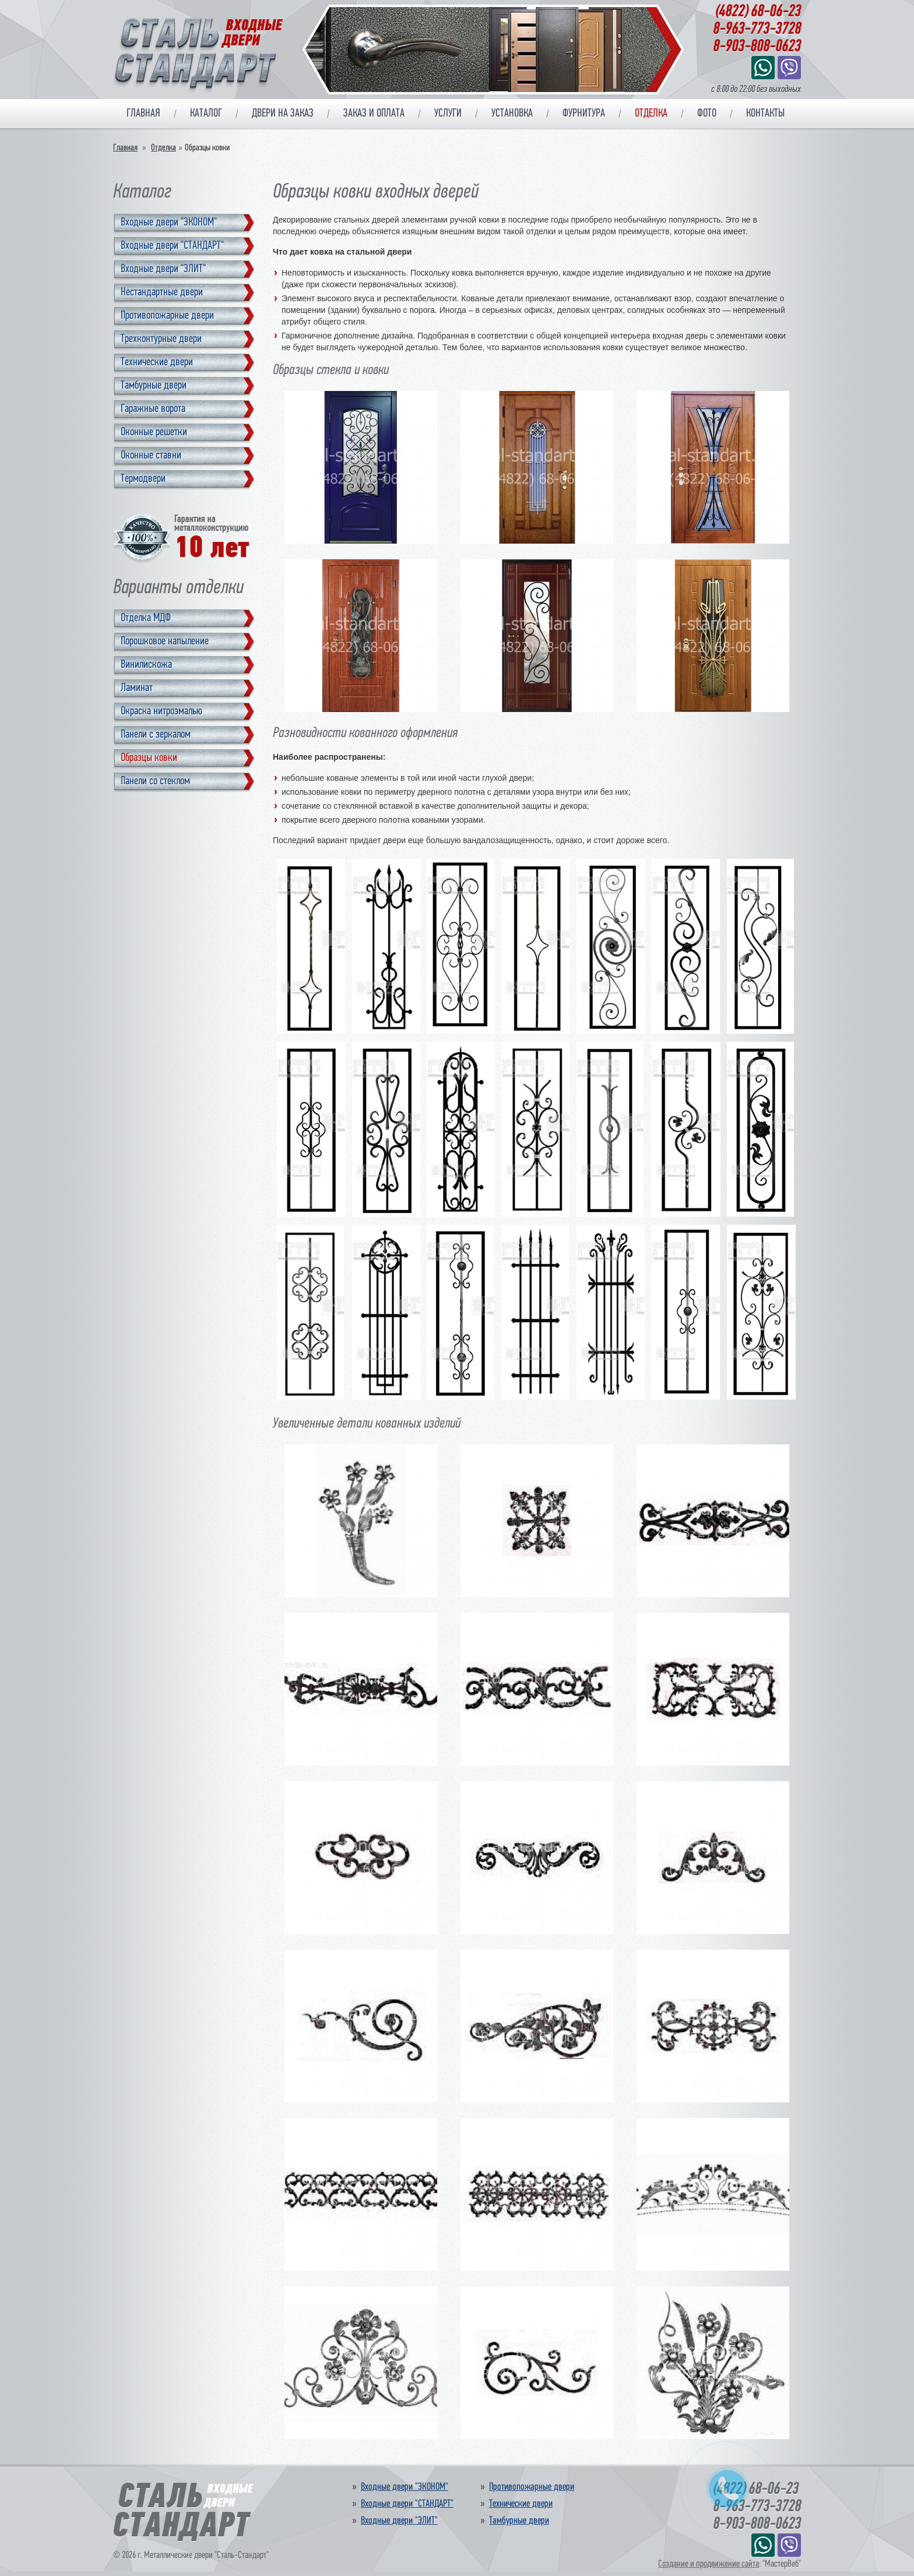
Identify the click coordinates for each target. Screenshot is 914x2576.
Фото (706, 113)
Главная (143, 113)
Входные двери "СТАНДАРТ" (172, 246)
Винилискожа (146, 665)
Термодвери (143, 479)
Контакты (765, 113)
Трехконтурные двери (161, 339)
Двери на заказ (283, 113)
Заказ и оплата (374, 113)
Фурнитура (584, 113)
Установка (512, 113)
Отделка (651, 113)
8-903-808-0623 (757, 47)
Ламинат (137, 688)
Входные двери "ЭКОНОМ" (169, 222)
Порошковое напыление (165, 641)
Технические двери (157, 362)
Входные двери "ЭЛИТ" (163, 269)
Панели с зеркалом (156, 735)
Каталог (206, 113)
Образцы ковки (149, 758)
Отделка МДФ (146, 618)
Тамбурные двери (154, 386)
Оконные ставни (151, 455)
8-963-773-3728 (757, 30)
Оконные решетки (154, 432)
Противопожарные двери (167, 316)
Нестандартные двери (162, 292)
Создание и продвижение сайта (708, 2564)
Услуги (448, 113)
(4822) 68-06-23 (758, 12)
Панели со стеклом (155, 781)
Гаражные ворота (153, 409)
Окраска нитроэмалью (161, 711)
